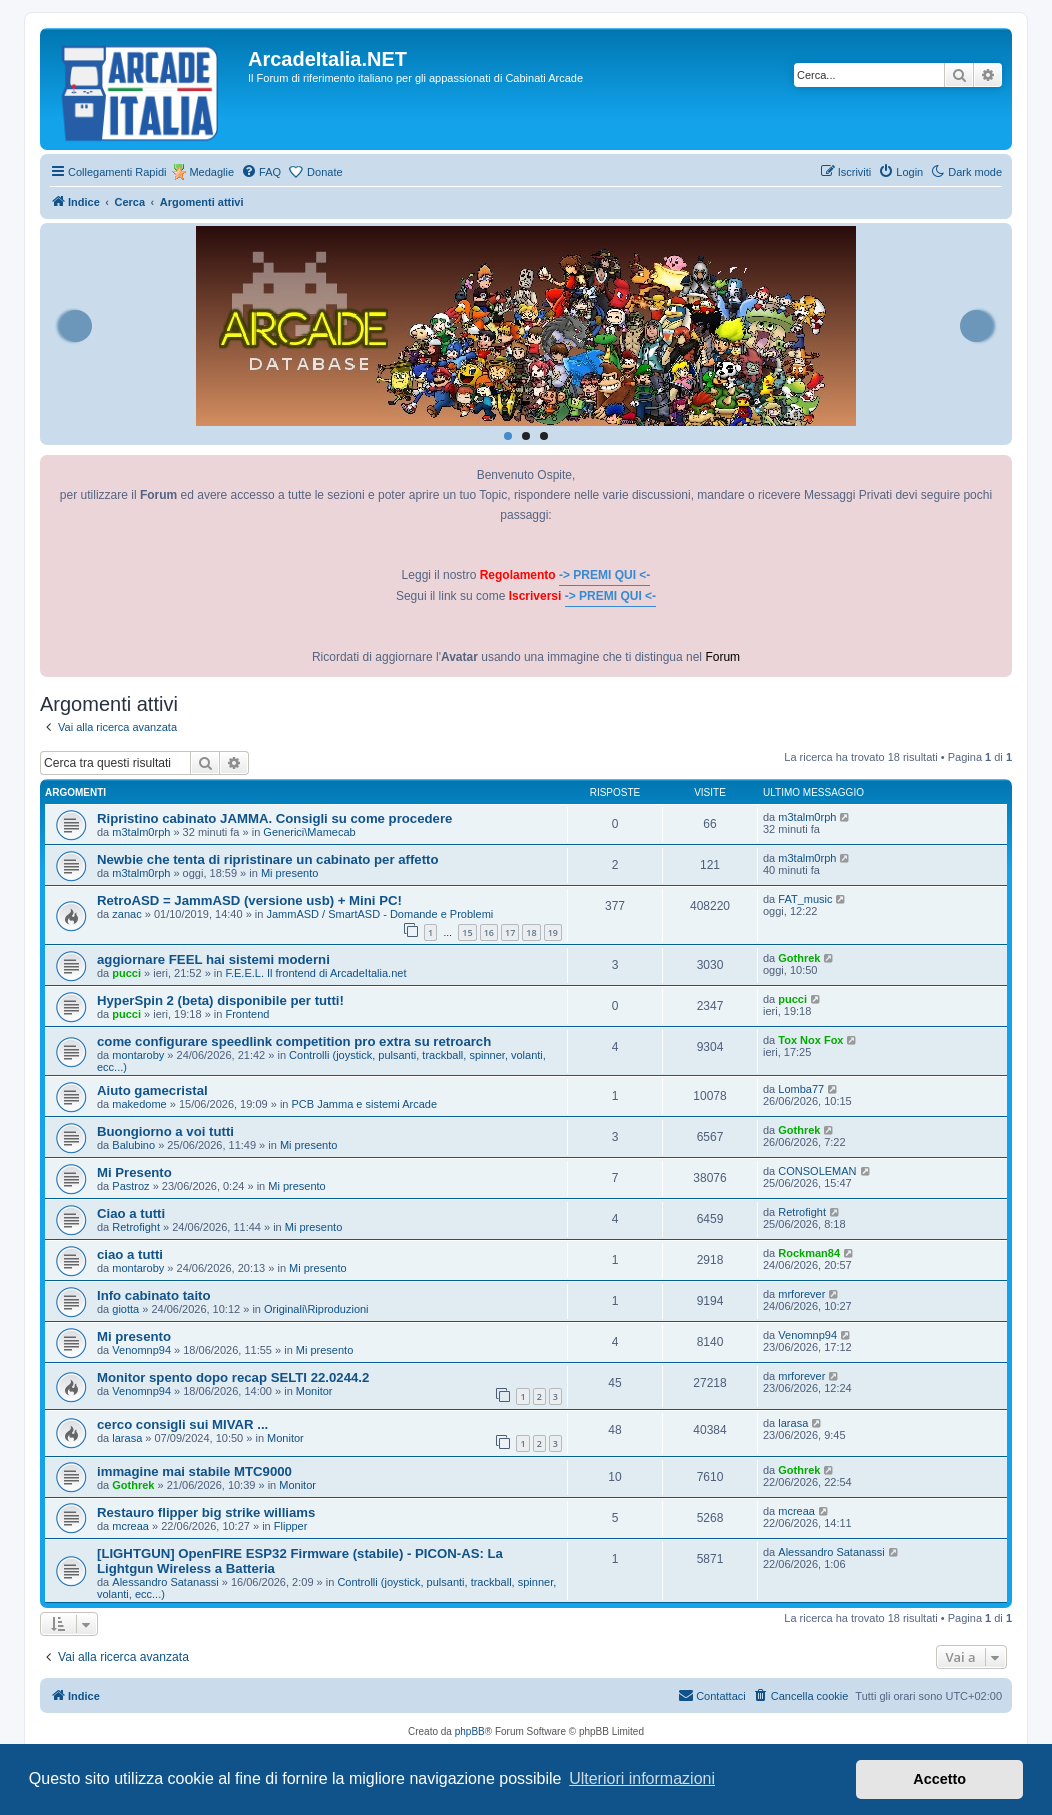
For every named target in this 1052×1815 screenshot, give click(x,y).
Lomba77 (801, 1089)
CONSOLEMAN (817, 1171)
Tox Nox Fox (810, 1040)
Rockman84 (809, 1253)
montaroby (138, 1055)
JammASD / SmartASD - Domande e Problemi (379, 914)
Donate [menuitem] (324, 172)
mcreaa (130, 1526)
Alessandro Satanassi (165, 1582)
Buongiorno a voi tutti (165, 1131)
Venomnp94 (141, 1350)
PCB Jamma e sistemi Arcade (365, 1104)
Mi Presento (134, 1172)
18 (531, 932)
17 (510, 932)
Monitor (314, 1391)
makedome (139, 1104)
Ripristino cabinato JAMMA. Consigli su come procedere (274, 818)
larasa (127, 1438)
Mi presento (289, 873)
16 (489, 932)
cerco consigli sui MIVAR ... (182, 1424)
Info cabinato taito (154, 1295)
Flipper (291, 1526)
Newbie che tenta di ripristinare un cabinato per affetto (267, 859)
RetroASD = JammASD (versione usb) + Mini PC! (249, 900)
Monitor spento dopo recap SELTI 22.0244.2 (233, 1377)
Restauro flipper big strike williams (206, 1512)
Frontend (247, 1014)
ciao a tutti (130, 1254)
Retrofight (136, 1227)
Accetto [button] (939, 1779)
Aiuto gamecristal (152, 1090)
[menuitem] (261, 172)
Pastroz (130, 1186)
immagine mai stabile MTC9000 (194, 1471)
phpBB (470, 1731)
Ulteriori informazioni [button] (642, 1778)
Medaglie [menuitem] (211, 172)
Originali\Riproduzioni (316, 1309)
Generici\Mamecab (309, 832)
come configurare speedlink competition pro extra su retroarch (294, 1041)
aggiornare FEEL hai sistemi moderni (213, 959)
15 (467, 932)
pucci (126, 973)
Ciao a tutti (131, 1213)
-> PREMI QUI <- (604, 575)
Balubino (133, 1145)
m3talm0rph (141, 832)
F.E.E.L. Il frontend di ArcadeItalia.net (315, 973)
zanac (126, 914)
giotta (125, 1309)
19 (553, 932)
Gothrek (799, 958)
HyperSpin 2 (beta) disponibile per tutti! (220, 1000)
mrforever (801, 1294)
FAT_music (805, 899)
